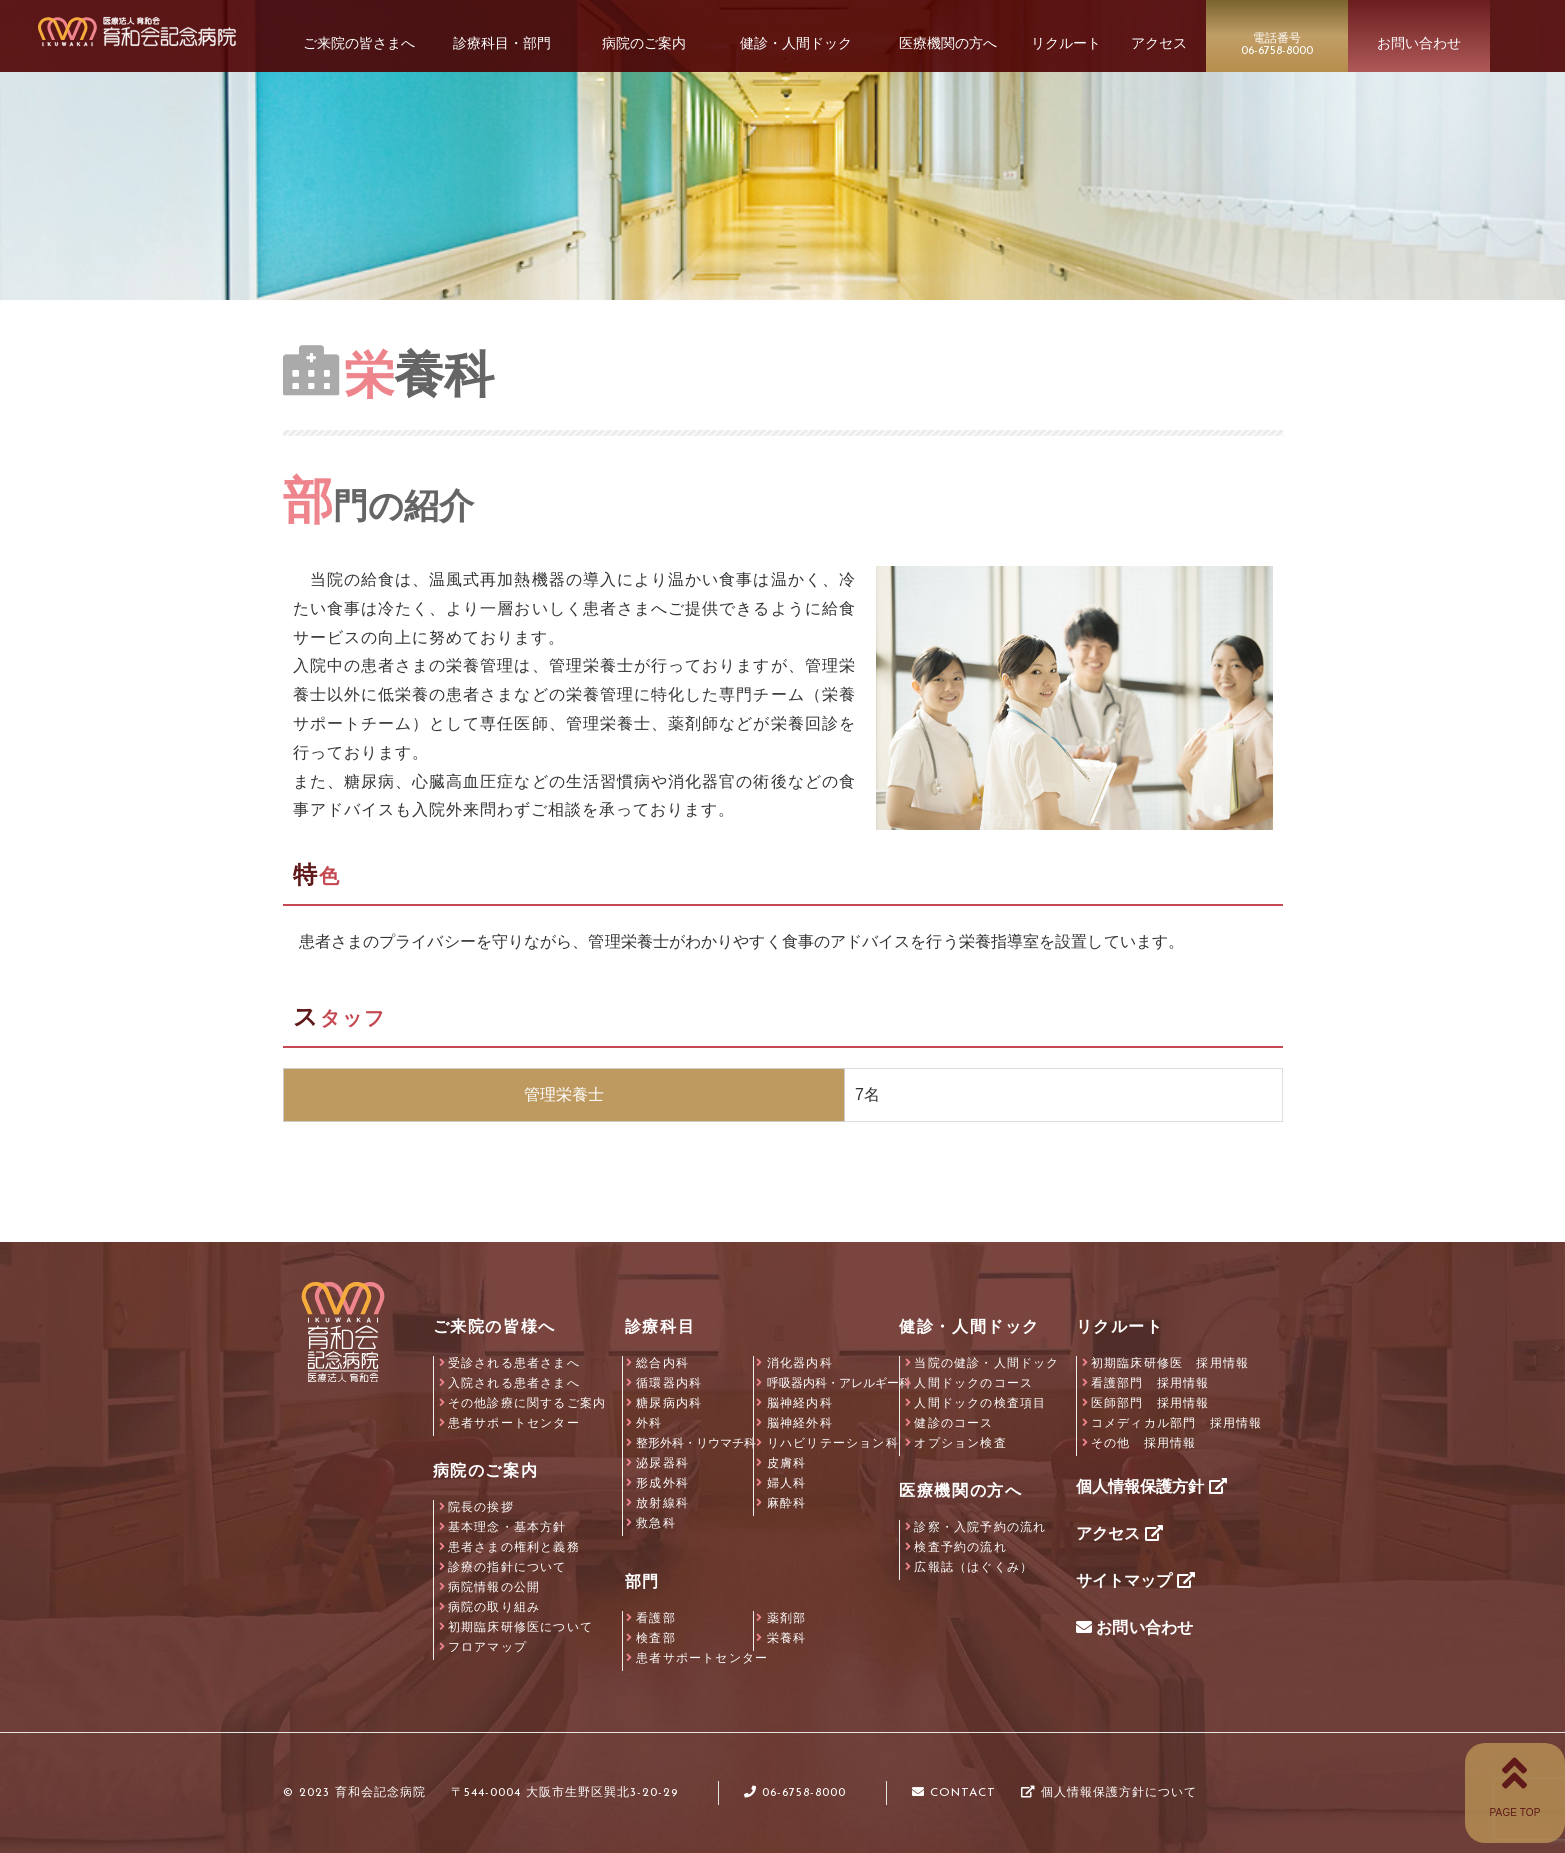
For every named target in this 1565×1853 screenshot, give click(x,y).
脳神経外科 (800, 1423)
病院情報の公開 (494, 1587)
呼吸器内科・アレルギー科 (839, 1383)
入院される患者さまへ (514, 1383)
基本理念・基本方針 (507, 1527)
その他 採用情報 (1144, 1443)
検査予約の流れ (960, 1547)
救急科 (656, 1523)
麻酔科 (787, 1503)
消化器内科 (800, 1363)
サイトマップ (1135, 1580)
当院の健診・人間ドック (986, 1363)
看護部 (656, 1618)
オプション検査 (960, 1443)
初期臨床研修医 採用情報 (1170, 1363)
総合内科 (662, 1363)
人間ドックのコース (973, 1383)
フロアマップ (487, 1647)
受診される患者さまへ (514, 1363)
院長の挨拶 (481, 1507)
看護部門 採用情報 (1150, 1383)
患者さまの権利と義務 (514, 1547)
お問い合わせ (1134, 1627)
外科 (649, 1423)
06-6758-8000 (795, 1793)
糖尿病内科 (669, 1403)
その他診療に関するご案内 (527, 1403)
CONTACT (954, 1793)
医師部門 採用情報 (1150, 1403)
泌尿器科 (662, 1463)
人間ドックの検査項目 (980, 1403)
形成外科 (662, 1483)
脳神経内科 (800, 1403)
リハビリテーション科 (833, 1443)
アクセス (1119, 1533)
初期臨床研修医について (520, 1627)
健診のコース (953, 1423)
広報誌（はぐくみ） (973, 1567)
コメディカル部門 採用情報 (1177, 1423)
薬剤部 (787, 1618)
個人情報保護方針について (1109, 1793)
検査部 (656, 1638)
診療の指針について (507, 1567)
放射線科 (662, 1503)
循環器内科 (669, 1383)
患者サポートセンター (514, 1423)
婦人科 (787, 1483)
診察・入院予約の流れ (980, 1527)
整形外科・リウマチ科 (696, 1443)
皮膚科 (787, 1463)
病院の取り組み (494, 1607)
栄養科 (787, 1638)
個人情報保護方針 (1151, 1486)
